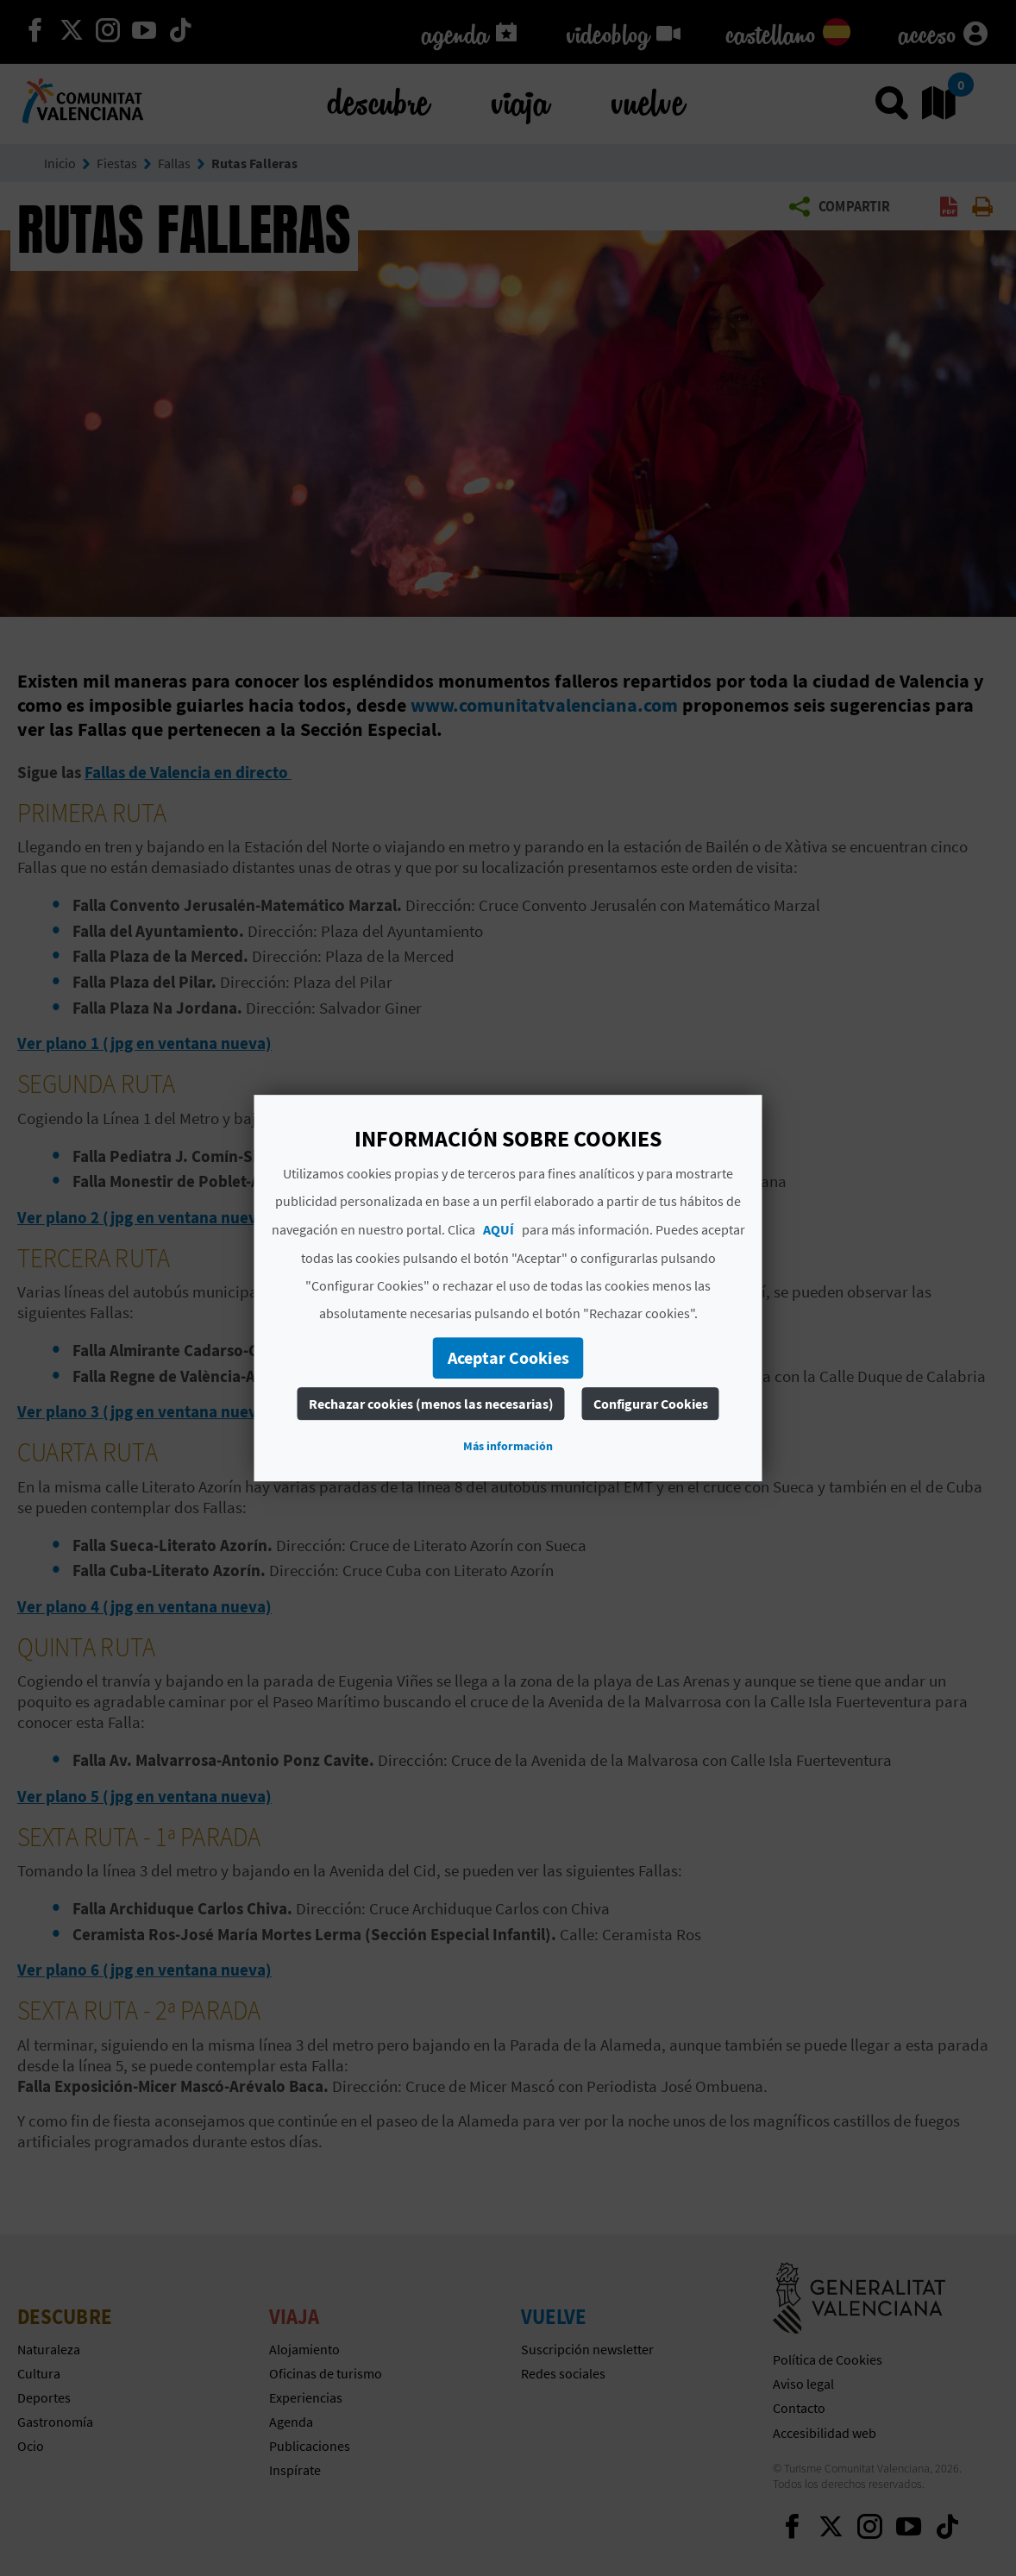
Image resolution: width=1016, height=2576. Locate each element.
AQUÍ (498, 1229)
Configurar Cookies (650, 1403)
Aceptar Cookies (508, 1357)
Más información (508, 1446)
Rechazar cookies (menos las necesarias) (431, 1403)
